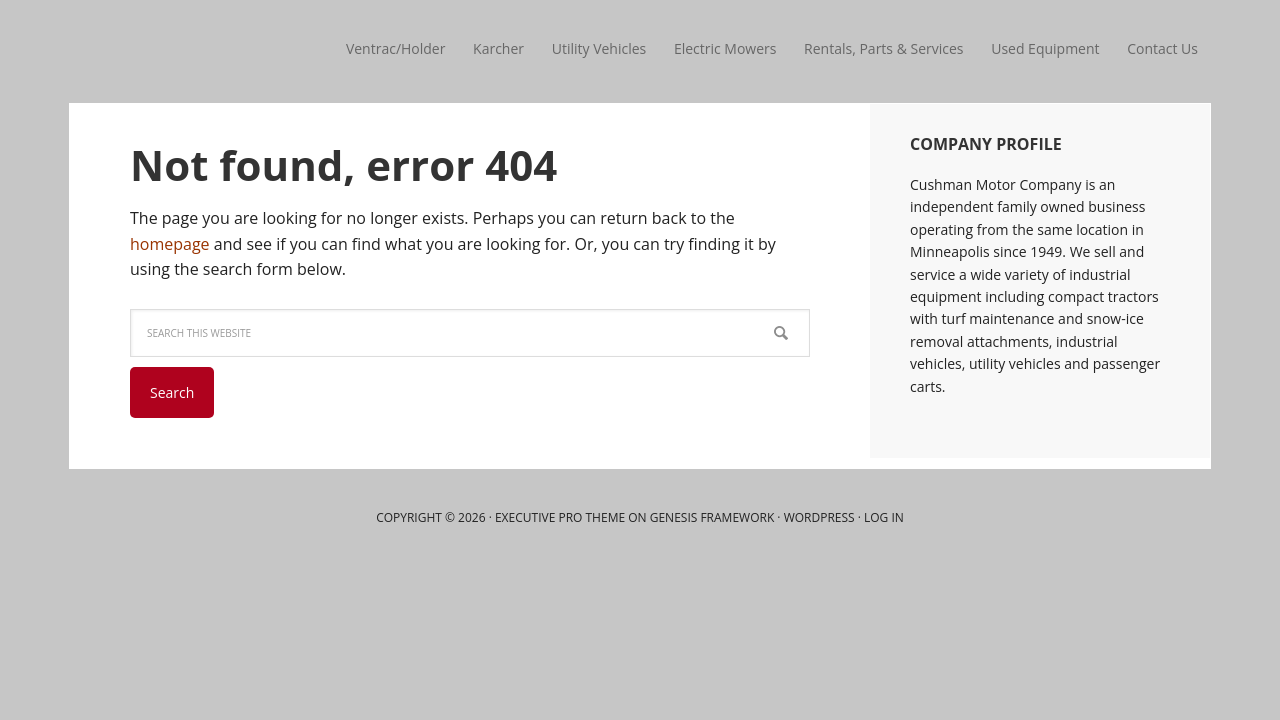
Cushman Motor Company (200, 50)
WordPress (819, 517)
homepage (170, 244)
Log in (884, 517)
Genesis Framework (712, 517)
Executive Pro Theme (560, 517)
